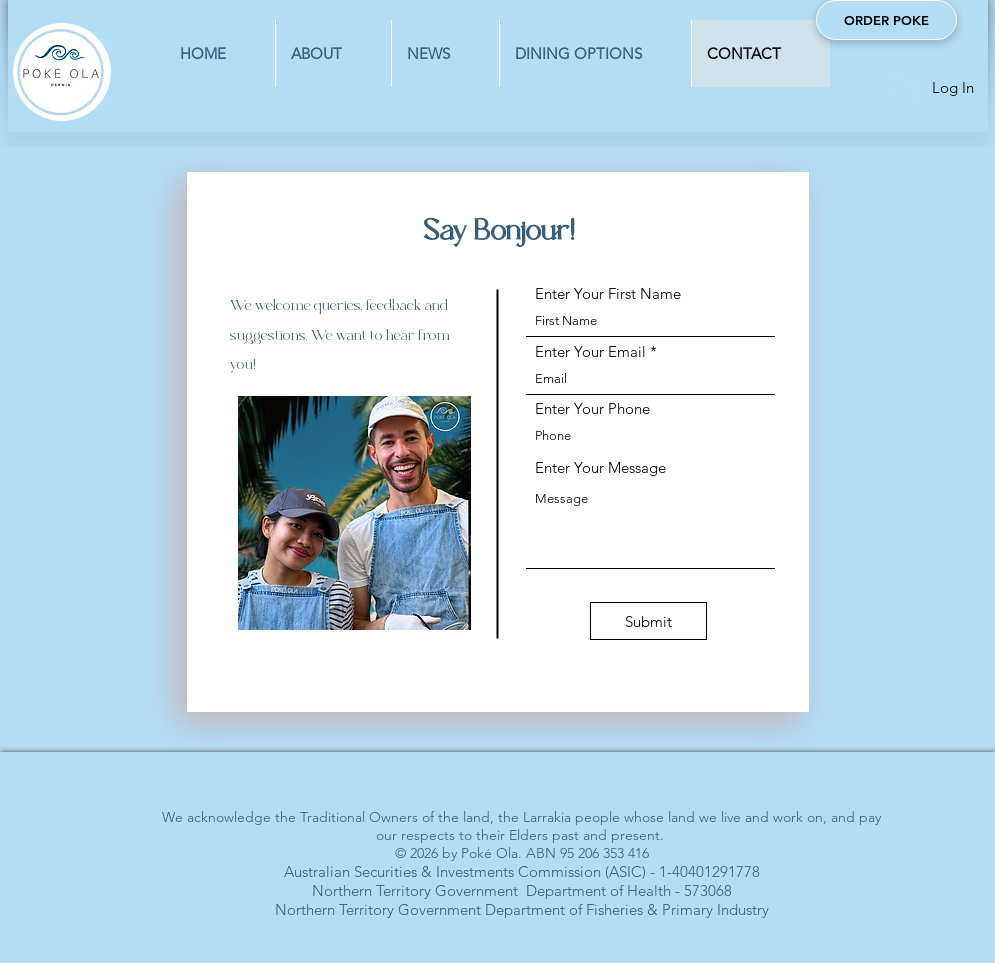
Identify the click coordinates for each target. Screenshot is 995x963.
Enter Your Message (600, 467)
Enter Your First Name (608, 293)
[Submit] (648, 621)
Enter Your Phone (592, 408)
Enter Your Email (590, 351)
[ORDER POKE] (886, 20)
